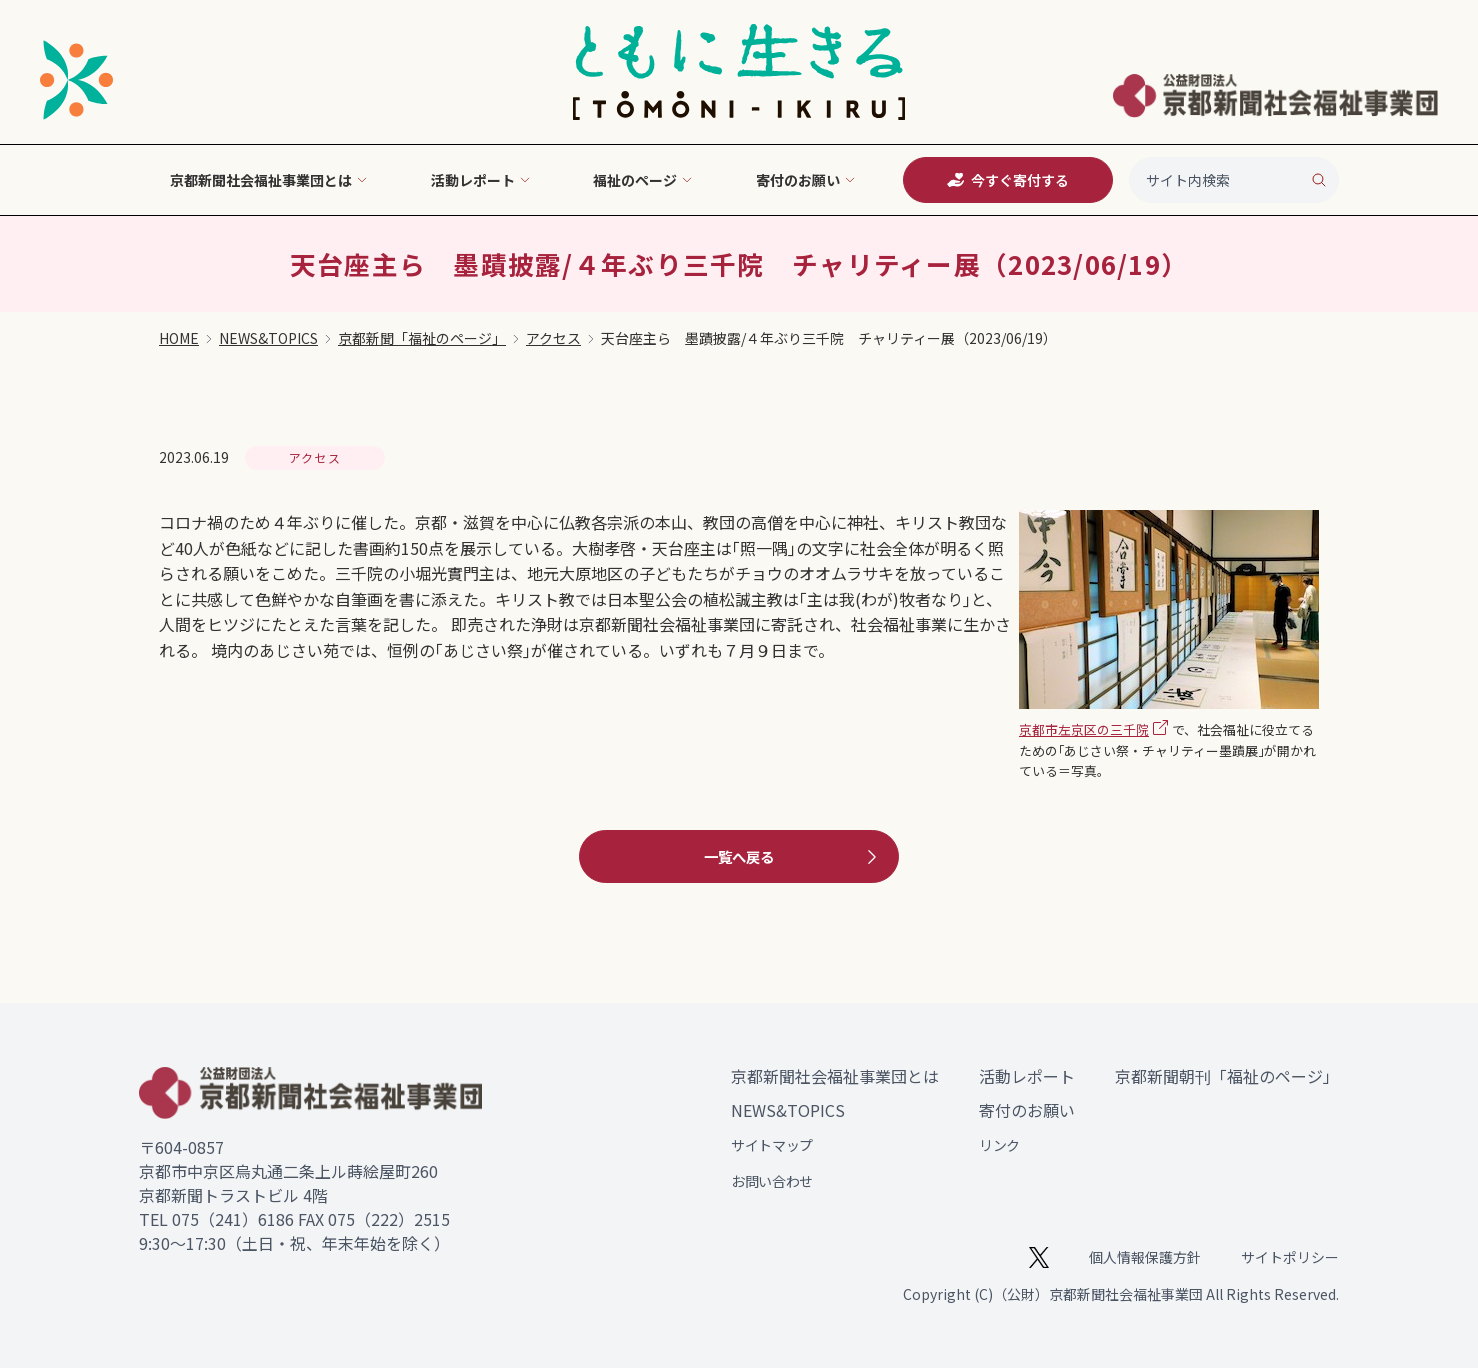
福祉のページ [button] (643, 180)
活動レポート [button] (481, 180)
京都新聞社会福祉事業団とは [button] (269, 180)
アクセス (553, 338)
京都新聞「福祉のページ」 (422, 338)
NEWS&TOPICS (268, 338)
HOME (179, 338)
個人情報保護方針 (1145, 1257)
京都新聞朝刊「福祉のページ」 (1227, 1076)
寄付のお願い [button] (806, 180)
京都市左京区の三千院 (1084, 729)
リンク (999, 1145)
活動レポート (1027, 1076)
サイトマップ (772, 1145)
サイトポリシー (1290, 1257)
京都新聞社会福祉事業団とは (835, 1076)
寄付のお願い (1027, 1110)
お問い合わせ (772, 1181)
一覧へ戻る (793, 857)
